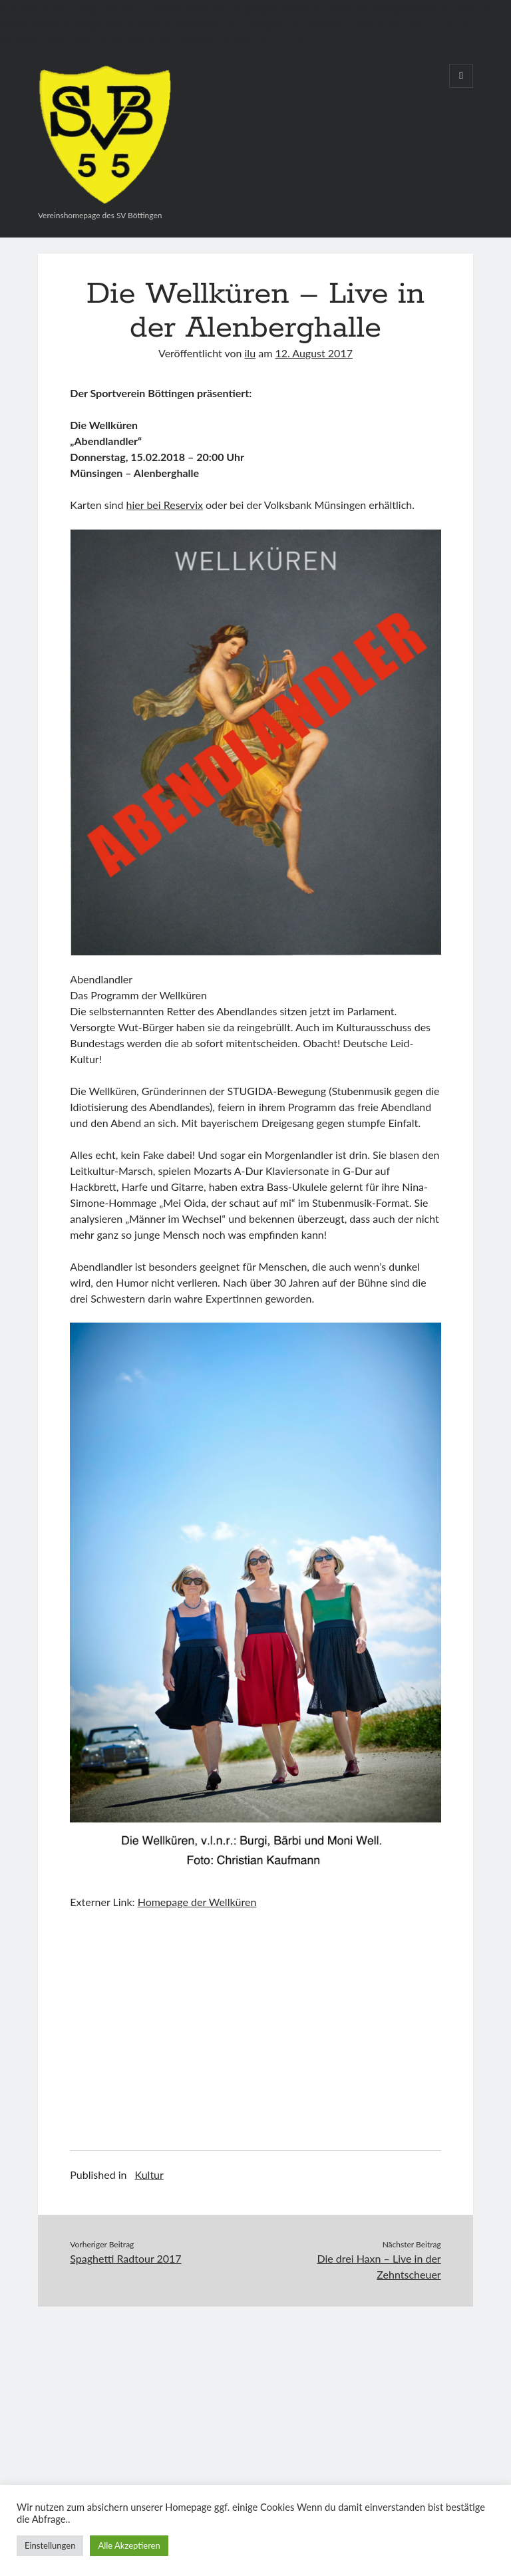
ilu (250, 353)
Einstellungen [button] (50, 2545)
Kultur (149, 2174)
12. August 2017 (314, 353)
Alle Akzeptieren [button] (129, 2545)
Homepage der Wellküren (197, 1901)
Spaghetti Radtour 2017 (125, 2258)
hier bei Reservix (164, 504)
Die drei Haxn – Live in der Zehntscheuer (378, 2266)
